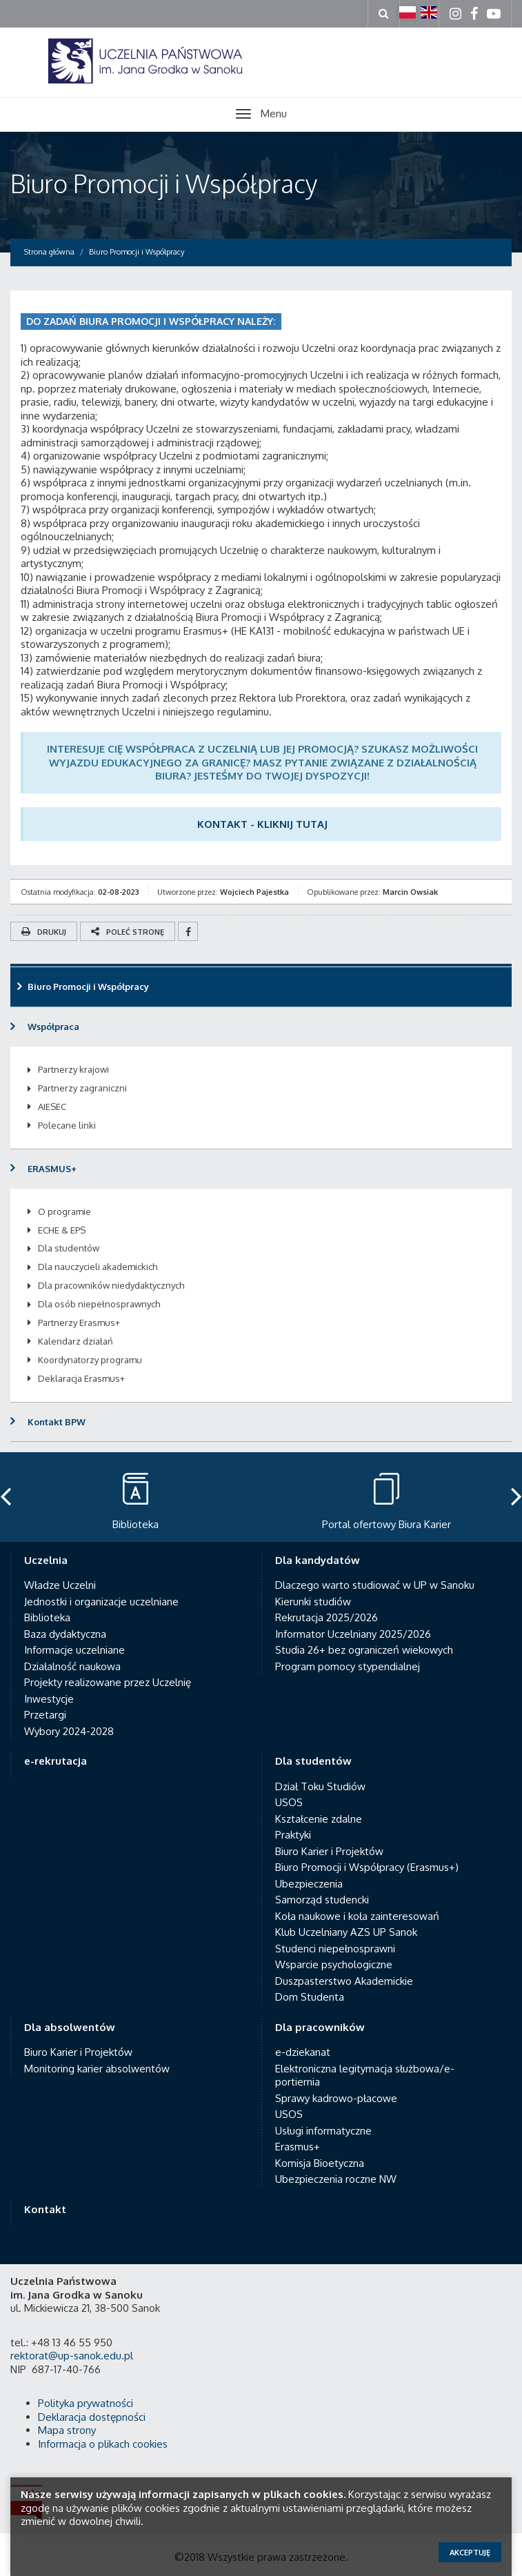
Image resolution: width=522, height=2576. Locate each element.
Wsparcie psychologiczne (333, 1964)
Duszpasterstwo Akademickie (344, 1981)
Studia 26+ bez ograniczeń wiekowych (364, 1649)
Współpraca (53, 1026)
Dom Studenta (309, 1996)
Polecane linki (67, 1125)
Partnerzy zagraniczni (82, 1087)
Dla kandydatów (317, 1560)
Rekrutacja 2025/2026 (326, 1617)
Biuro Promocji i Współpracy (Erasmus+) (367, 1867)
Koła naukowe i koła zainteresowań (357, 1916)
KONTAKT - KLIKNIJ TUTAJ (262, 824)
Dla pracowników (320, 2027)
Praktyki (293, 1834)
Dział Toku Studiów (320, 1786)
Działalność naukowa (72, 1666)
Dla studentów (68, 1248)
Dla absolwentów (69, 2027)
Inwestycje (49, 1698)
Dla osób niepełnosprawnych (99, 1303)
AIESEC (52, 1106)
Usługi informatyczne (323, 2130)
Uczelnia (46, 1560)
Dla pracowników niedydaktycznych (111, 1285)
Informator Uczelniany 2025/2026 (353, 1634)
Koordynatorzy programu (90, 1359)
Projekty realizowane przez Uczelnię (107, 1682)
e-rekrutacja (55, 1760)
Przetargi (45, 1714)
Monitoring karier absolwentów (97, 2068)
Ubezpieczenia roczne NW (335, 2179)
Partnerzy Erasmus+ (79, 1322)
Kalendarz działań (75, 1341)
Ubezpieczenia (309, 1883)
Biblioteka (47, 1617)
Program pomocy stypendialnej (347, 1666)
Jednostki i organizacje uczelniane (101, 1601)
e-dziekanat (302, 2052)
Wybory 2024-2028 (69, 1731)
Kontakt (45, 2209)
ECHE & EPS (62, 1230)
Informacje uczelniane (74, 1649)
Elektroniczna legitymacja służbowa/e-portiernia (364, 2075)
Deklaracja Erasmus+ (81, 1378)
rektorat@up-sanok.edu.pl (71, 2355)
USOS (289, 1802)
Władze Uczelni (60, 1585)
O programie (64, 1211)
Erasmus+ (297, 2146)
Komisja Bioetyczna (319, 2163)
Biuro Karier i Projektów (329, 1851)
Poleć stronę (127, 932)
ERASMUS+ (52, 1168)
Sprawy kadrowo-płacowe (336, 2098)
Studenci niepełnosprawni (335, 1948)
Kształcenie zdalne (318, 1818)
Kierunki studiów (313, 1601)
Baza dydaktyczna (65, 1634)
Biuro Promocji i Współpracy (163, 183)
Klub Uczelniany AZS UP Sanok (346, 1932)
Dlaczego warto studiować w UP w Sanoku (374, 1585)
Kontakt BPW (57, 1421)
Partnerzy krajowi (73, 1069)
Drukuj (43, 932)
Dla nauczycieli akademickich (97, 1266)
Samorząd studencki (322, 1899)
